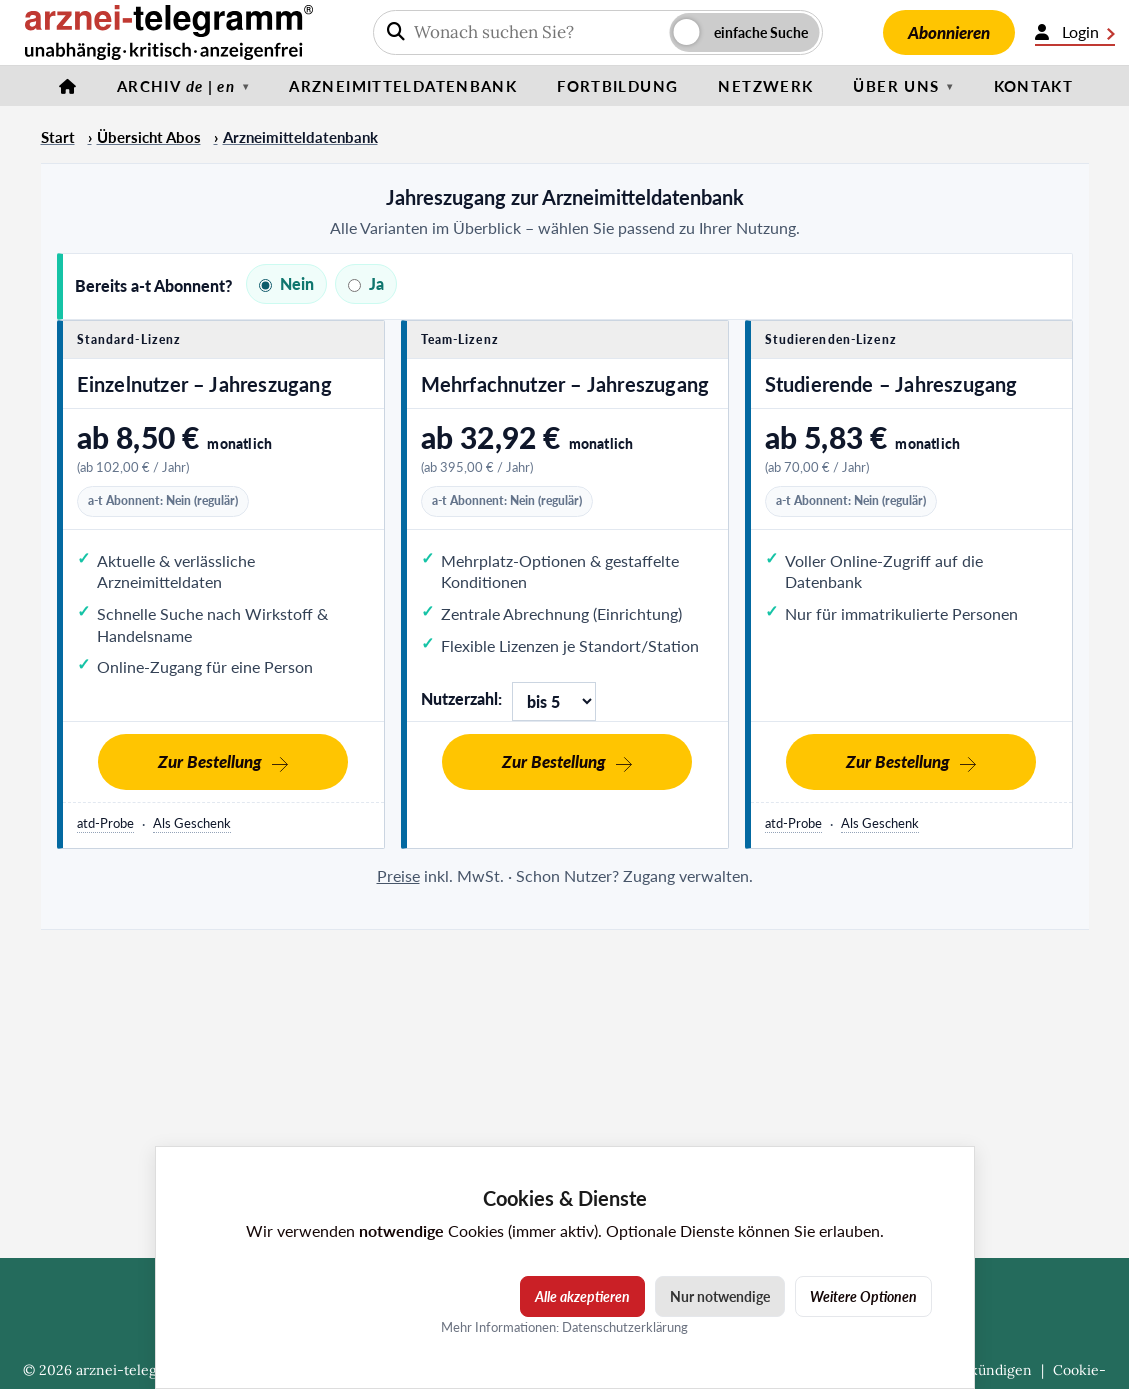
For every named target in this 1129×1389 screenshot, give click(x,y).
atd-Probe (105, 823)
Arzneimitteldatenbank (403, 86)
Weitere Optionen (863, 1296)
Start (58, 137)
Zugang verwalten (686, 875)
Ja (366, 283)
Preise (398, 875)
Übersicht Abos (149, 137)
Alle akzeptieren (582, 1296)
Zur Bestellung (210, 761)
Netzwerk (765, 86)
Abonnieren (949, 32)
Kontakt (1034, 86)
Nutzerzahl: (461, 698)
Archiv (176, 86)
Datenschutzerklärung (625, 1327)
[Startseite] (68, 86)
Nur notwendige (720, 1296)
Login (1075, 32)
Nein (286, 283)
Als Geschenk (192, 823)
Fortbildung (617, 86)
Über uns (896, 86)
